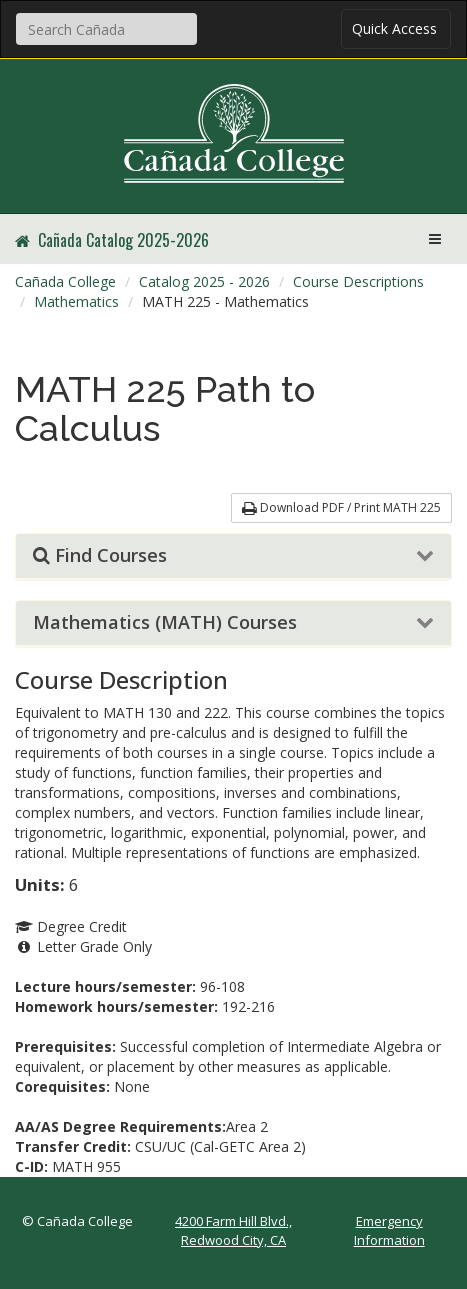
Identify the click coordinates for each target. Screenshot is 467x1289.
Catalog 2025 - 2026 (204, 281)
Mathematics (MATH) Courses (165, 623)
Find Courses (100, 556)
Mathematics (76, 301)
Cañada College (65, 281)
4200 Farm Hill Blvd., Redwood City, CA (233, 1230)
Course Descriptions (358, 281)
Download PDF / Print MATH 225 (341, 507)
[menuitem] (65, 282)
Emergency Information (389, 1230)
